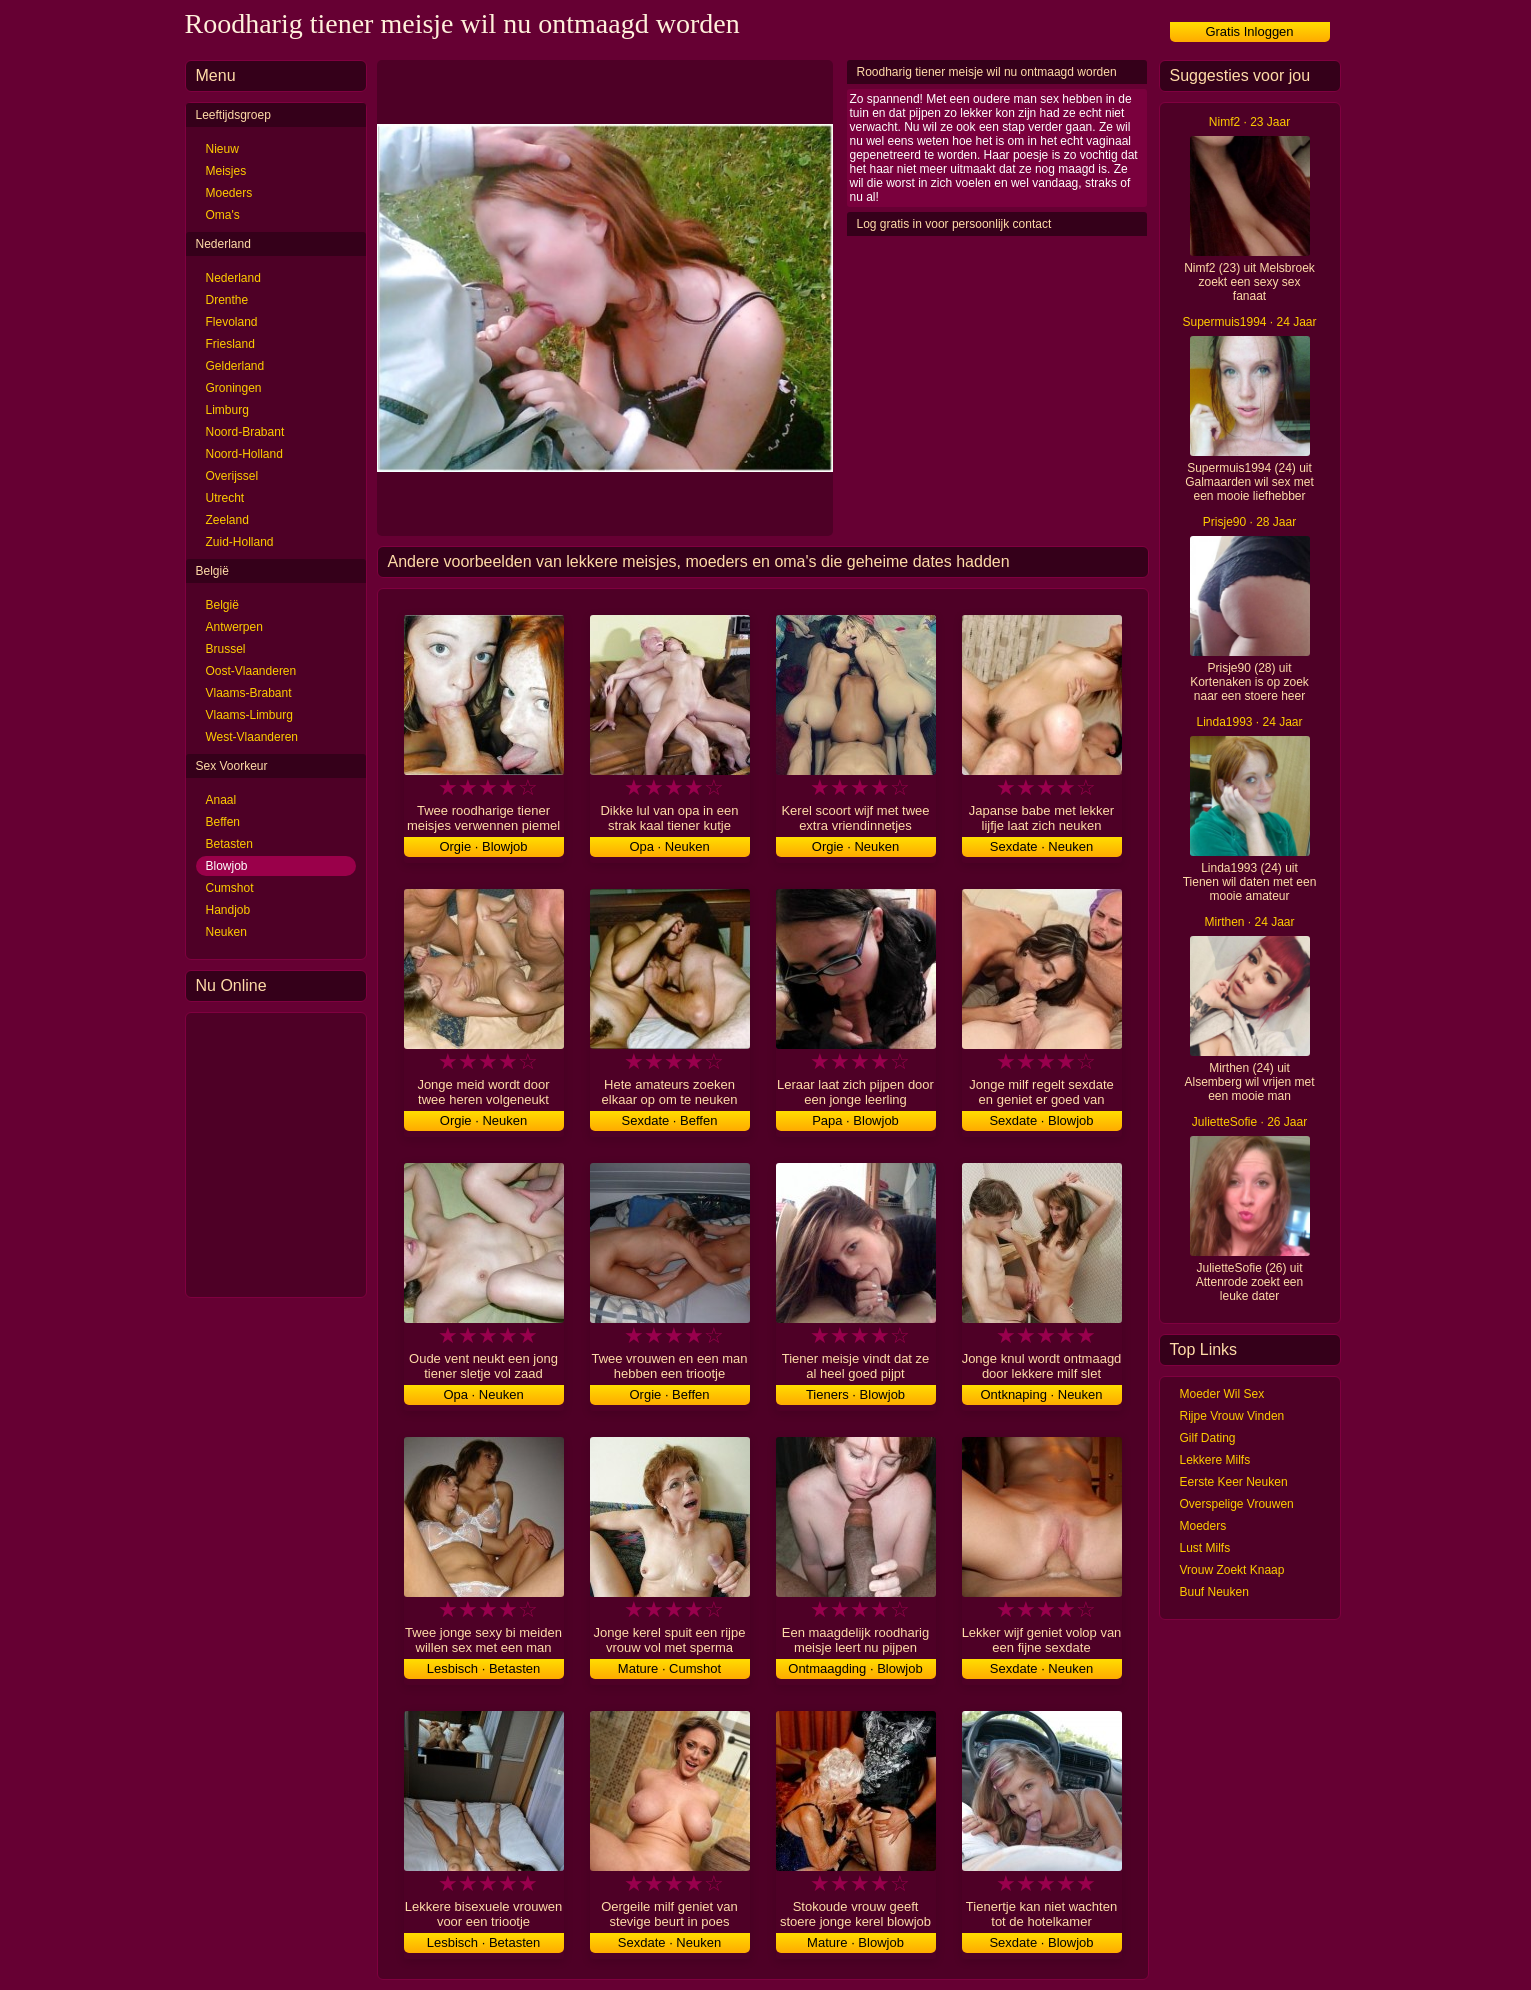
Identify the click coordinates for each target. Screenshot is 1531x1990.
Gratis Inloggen (1249, 31)
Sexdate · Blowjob (1041, 1120)
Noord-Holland (244, 454)
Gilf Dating (1208, 1438)
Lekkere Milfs (1215, 1460)
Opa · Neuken (669, 846)
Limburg (227, 410)
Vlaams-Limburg (249, 715)
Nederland (233, 278)
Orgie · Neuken (855, 846)
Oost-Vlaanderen (251, 671)
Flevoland (232, 322)
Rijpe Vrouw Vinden (1232, 1416)
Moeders (229, 193)
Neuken (226, 932)
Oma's (223, 215)
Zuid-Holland (240, 542)
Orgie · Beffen (670, 1394)
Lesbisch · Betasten (483, 1668)
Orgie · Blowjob (483, 846)
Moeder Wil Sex (1222, 1394)
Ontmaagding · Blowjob (855, 1668)
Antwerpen (234, 627)
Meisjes (226, 171)
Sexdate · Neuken (1041, 846)
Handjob (228, 910)
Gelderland (235, 366)
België (222, 605)
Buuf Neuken (1214, 1592)
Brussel (226, 649)
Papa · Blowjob (855, 1120)
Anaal (221, 800)
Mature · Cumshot (669, 1668)
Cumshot (230, 888)
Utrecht (225, 498)
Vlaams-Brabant (249, 693)
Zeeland (227, 520)
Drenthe (227, 300)
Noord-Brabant (245, 432)
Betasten (229, 844)
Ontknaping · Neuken (1041, 1394)
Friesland (230, 344)
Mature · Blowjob (855, 1942)
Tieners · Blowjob (855, 1394)
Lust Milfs (1205, 1548)
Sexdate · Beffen (670, 1120)
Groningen (234, 388)
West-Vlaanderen (252, 737)
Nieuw (222, 149)
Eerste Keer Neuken (1234, 1482)
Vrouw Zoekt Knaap (1232, 1570)
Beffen (223, 822)
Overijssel (232, 476)
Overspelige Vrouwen (1237, 1504)
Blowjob (227, 866)
